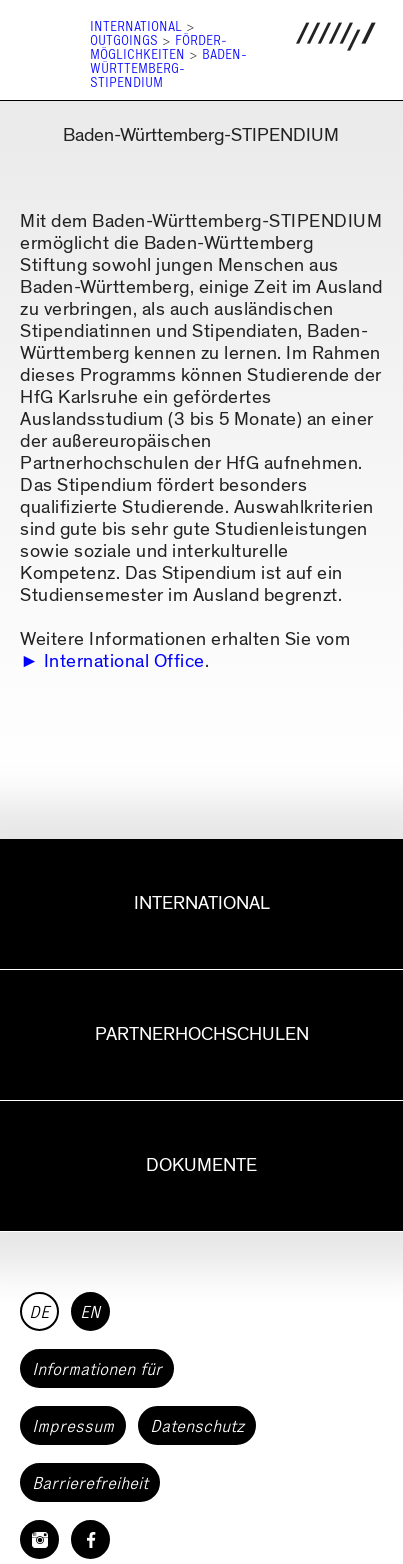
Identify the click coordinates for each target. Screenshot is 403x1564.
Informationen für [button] (97, 1369)
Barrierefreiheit (90, 1483)
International (136, 26)
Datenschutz (197, 1426)
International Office (124, 661)
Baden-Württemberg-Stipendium (168, 68)
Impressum (73, 1426)
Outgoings (124, 40)
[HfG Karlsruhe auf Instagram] (39, 1539)
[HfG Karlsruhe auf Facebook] (90, 1539)
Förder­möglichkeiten (158, 47)
